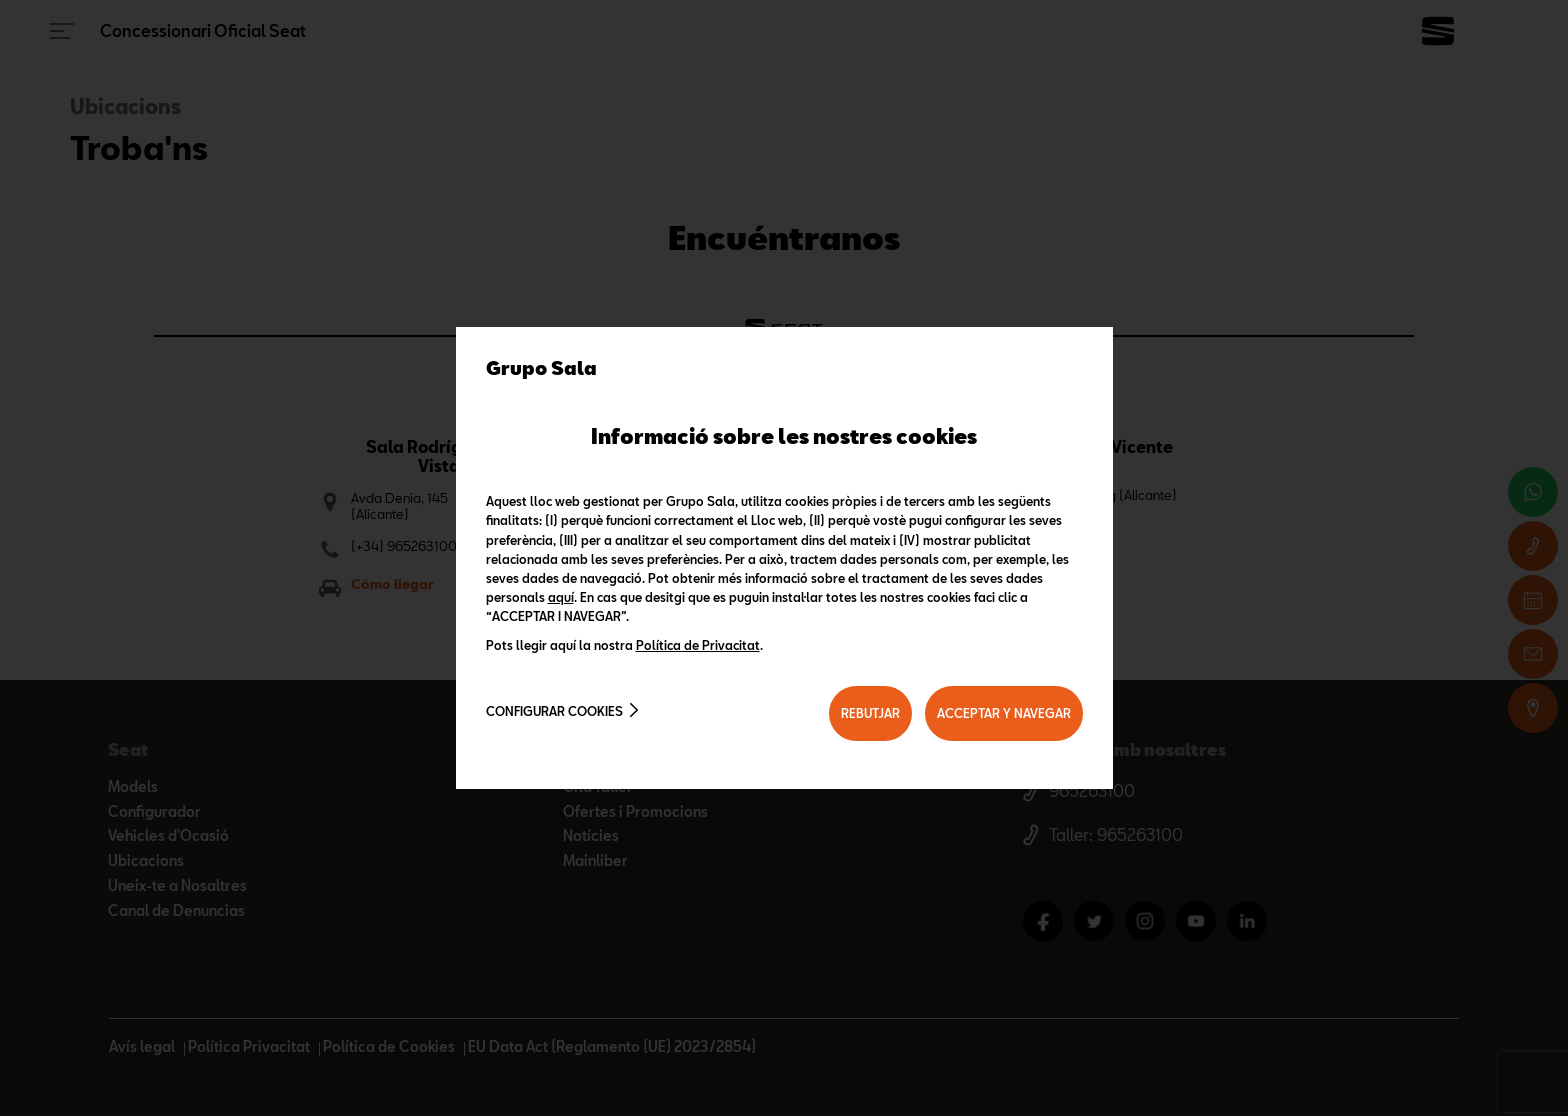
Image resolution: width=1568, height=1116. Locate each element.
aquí (561, 597)
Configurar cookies (554, 711)
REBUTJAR (870, 713)
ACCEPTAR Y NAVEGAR (1004, 713)
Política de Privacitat (698, 645)
